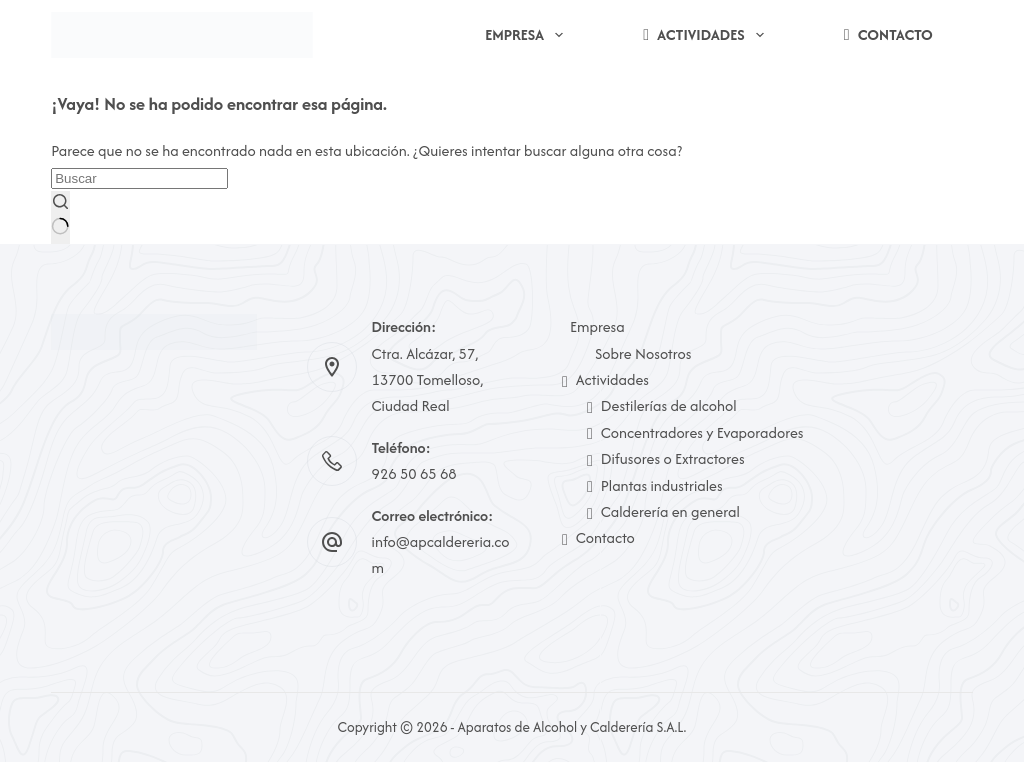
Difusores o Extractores (666, 458)
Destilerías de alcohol (662, 405)
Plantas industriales (655, 485)
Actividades (707, 35)
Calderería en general (663, 511)
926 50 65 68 (414, 473)
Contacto (888, 34)
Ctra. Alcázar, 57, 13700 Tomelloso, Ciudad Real (428, 380)
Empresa (528, 35)
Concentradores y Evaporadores (695, 432)
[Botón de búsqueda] (60, 217)
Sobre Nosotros (643, 353)
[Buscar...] (139, 178)
